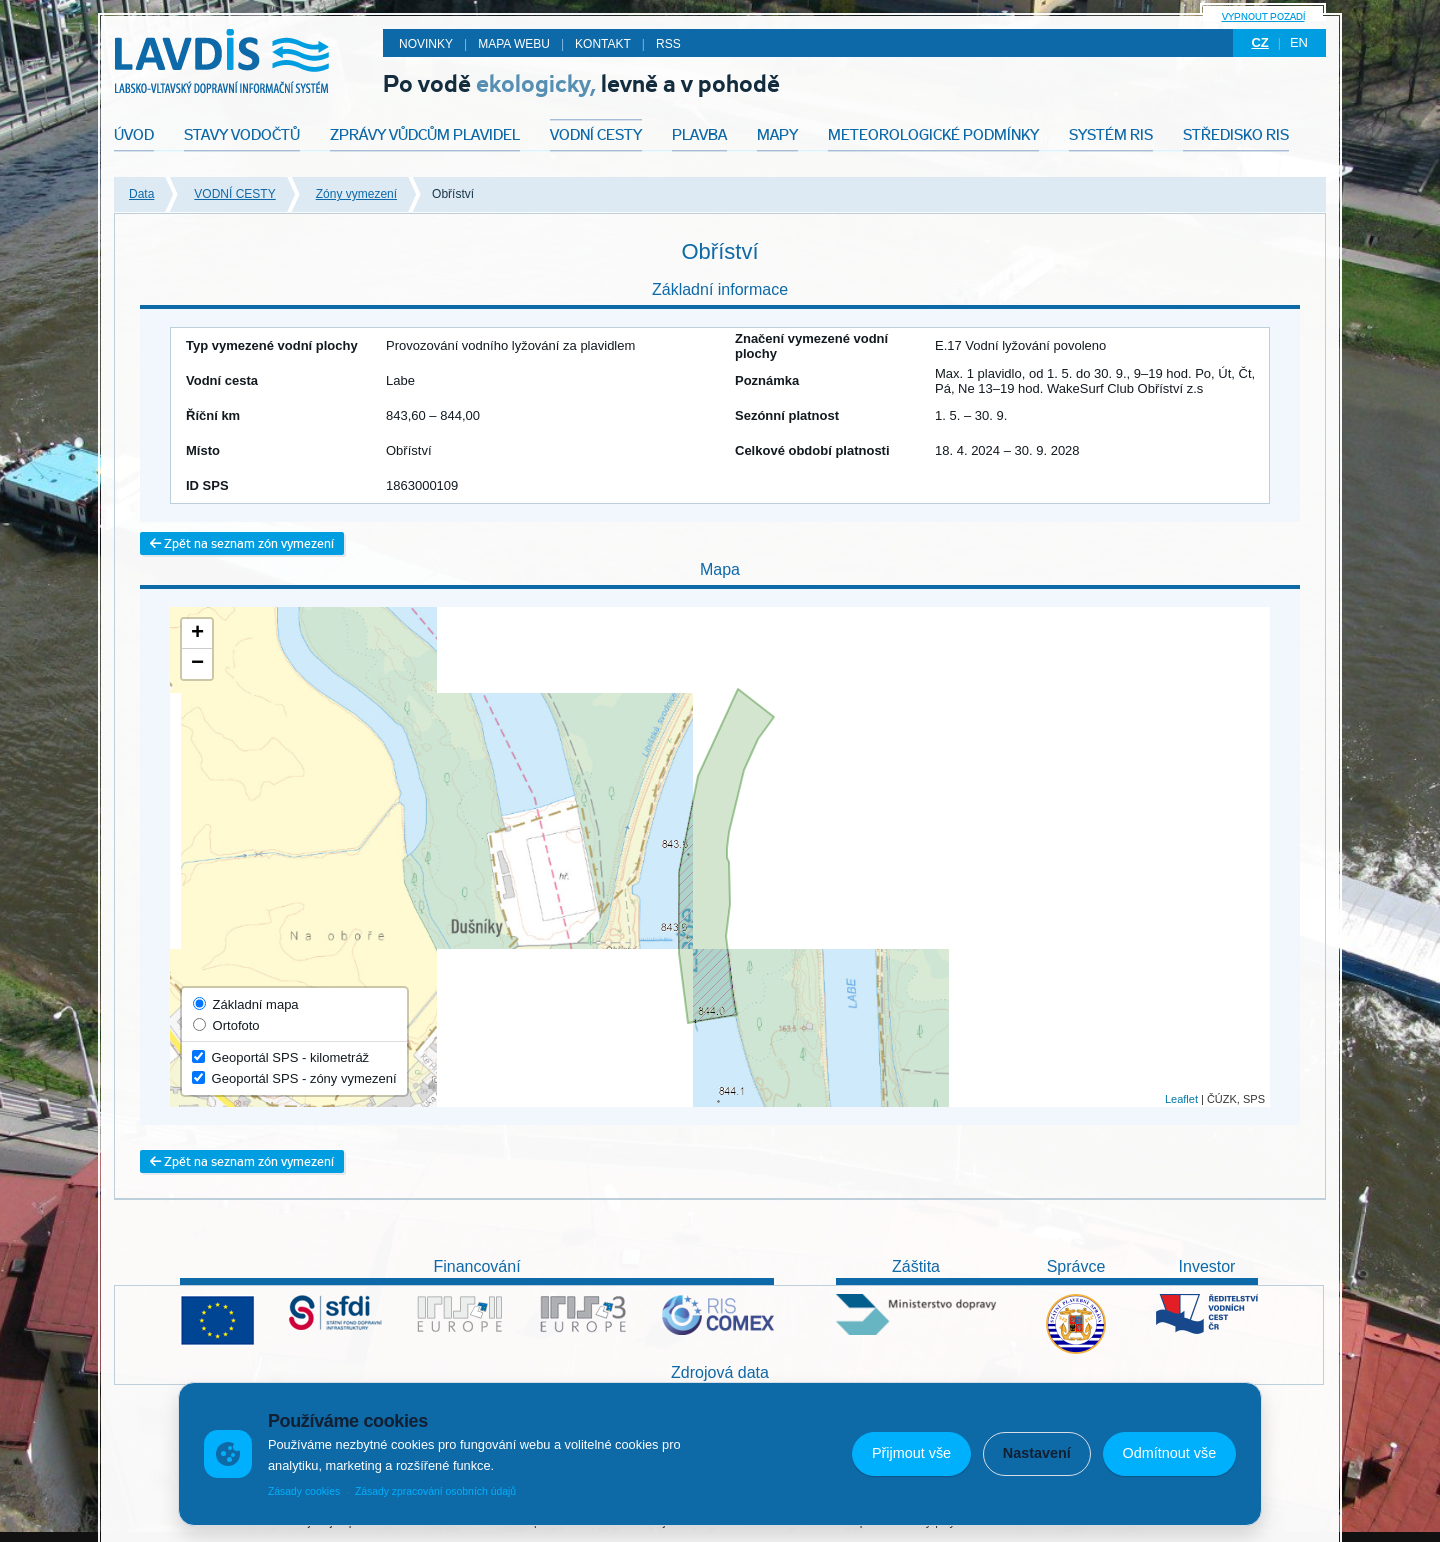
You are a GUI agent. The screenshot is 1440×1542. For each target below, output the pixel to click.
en (1299, 42)
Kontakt (603, 44)
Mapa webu (514, 44)
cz (1259, 42)
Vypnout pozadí (1263, 16)
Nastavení (1037, 1453)
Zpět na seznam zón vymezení (242, 543)
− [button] (197, 664)
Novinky (426, 44)
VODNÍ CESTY (234, 194)
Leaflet (1181, 1099)
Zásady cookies (304, 1491)
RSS (668, 44)
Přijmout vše (911, 1453)
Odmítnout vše (1170, 1453)
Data (141, 194)
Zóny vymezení (356, 194)
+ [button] (197, 634)
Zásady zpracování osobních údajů (435, 1491)
